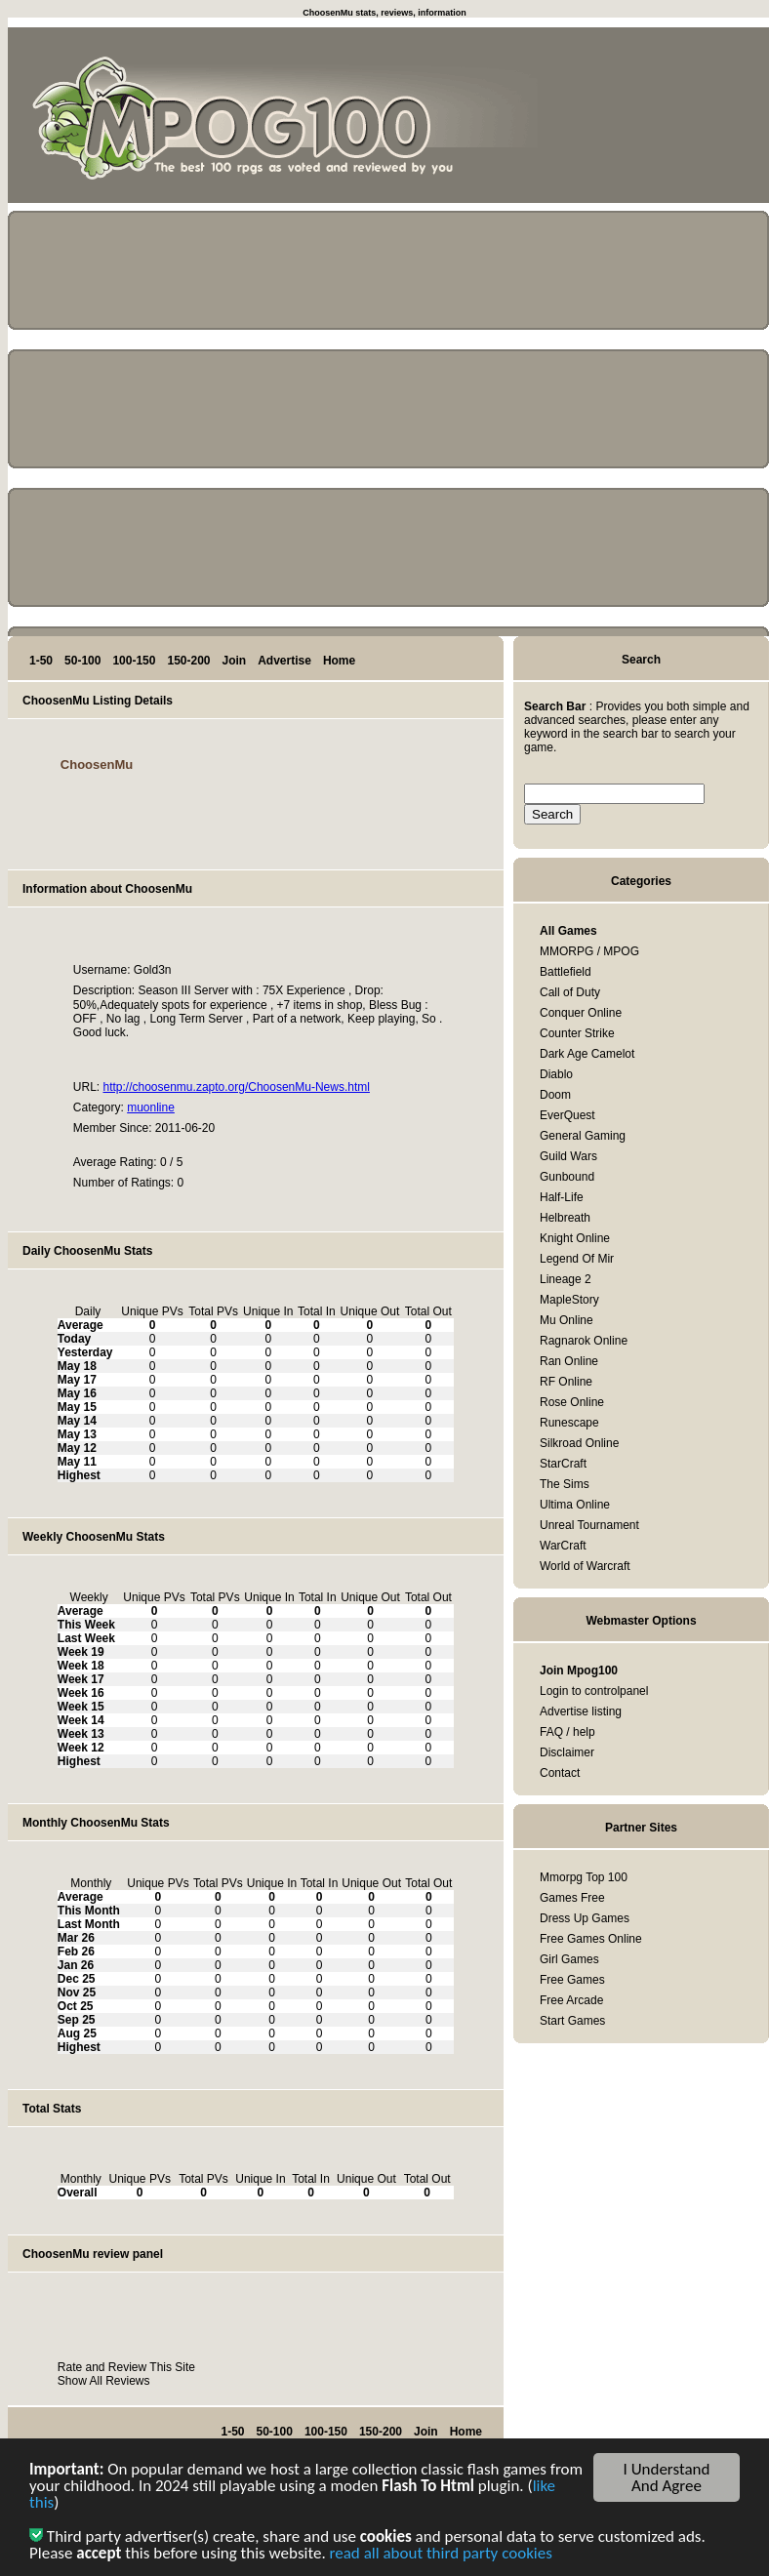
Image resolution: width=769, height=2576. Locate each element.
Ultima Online (575, 1504)
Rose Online (572, 1402)
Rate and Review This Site (126, 2367)
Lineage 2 (565, 1279)
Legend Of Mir (577, 1259)
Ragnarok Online (583, 1341)
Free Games (572, 1980)
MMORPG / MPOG (589, 951)
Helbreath (565, 1218)
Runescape (569, 1422)
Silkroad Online (579, 1443)
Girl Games (569, 1959)
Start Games (572, 2021)
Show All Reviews (104, 2381)
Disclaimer (567, 1752)
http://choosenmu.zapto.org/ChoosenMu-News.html (235, 1087)
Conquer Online (581, 1013)
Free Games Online (591, 1939)
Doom (555, 1095)
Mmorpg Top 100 (583, 1877)
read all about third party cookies (441, 2558)
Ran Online (569, 1361)
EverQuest (567, 1115)
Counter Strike (577, 1033)
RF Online (566, 1382)
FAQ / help (567, 1732)
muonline (151, 1107)
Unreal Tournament (589, 1525)
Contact (560, 1773)
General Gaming (583, 1136)
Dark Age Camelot (587, 1054)
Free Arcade (571, 2000)
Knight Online (575, 1238)
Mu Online (566, 1320)
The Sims (564, 1484)
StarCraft (563, 1463)
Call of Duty (570, 992)
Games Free (572, 1898)
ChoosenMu (97, 764)
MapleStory (569, 1300)
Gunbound (567, 1177)
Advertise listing (581, 1711)
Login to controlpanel (594, 1691)
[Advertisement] (681, 119)
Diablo (556, 1074)
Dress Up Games (584, 1918)
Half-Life (562, 1197)
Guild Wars (568, 1156)
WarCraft (563, 1545)
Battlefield (565, 972)
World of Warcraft (585, 1566)
